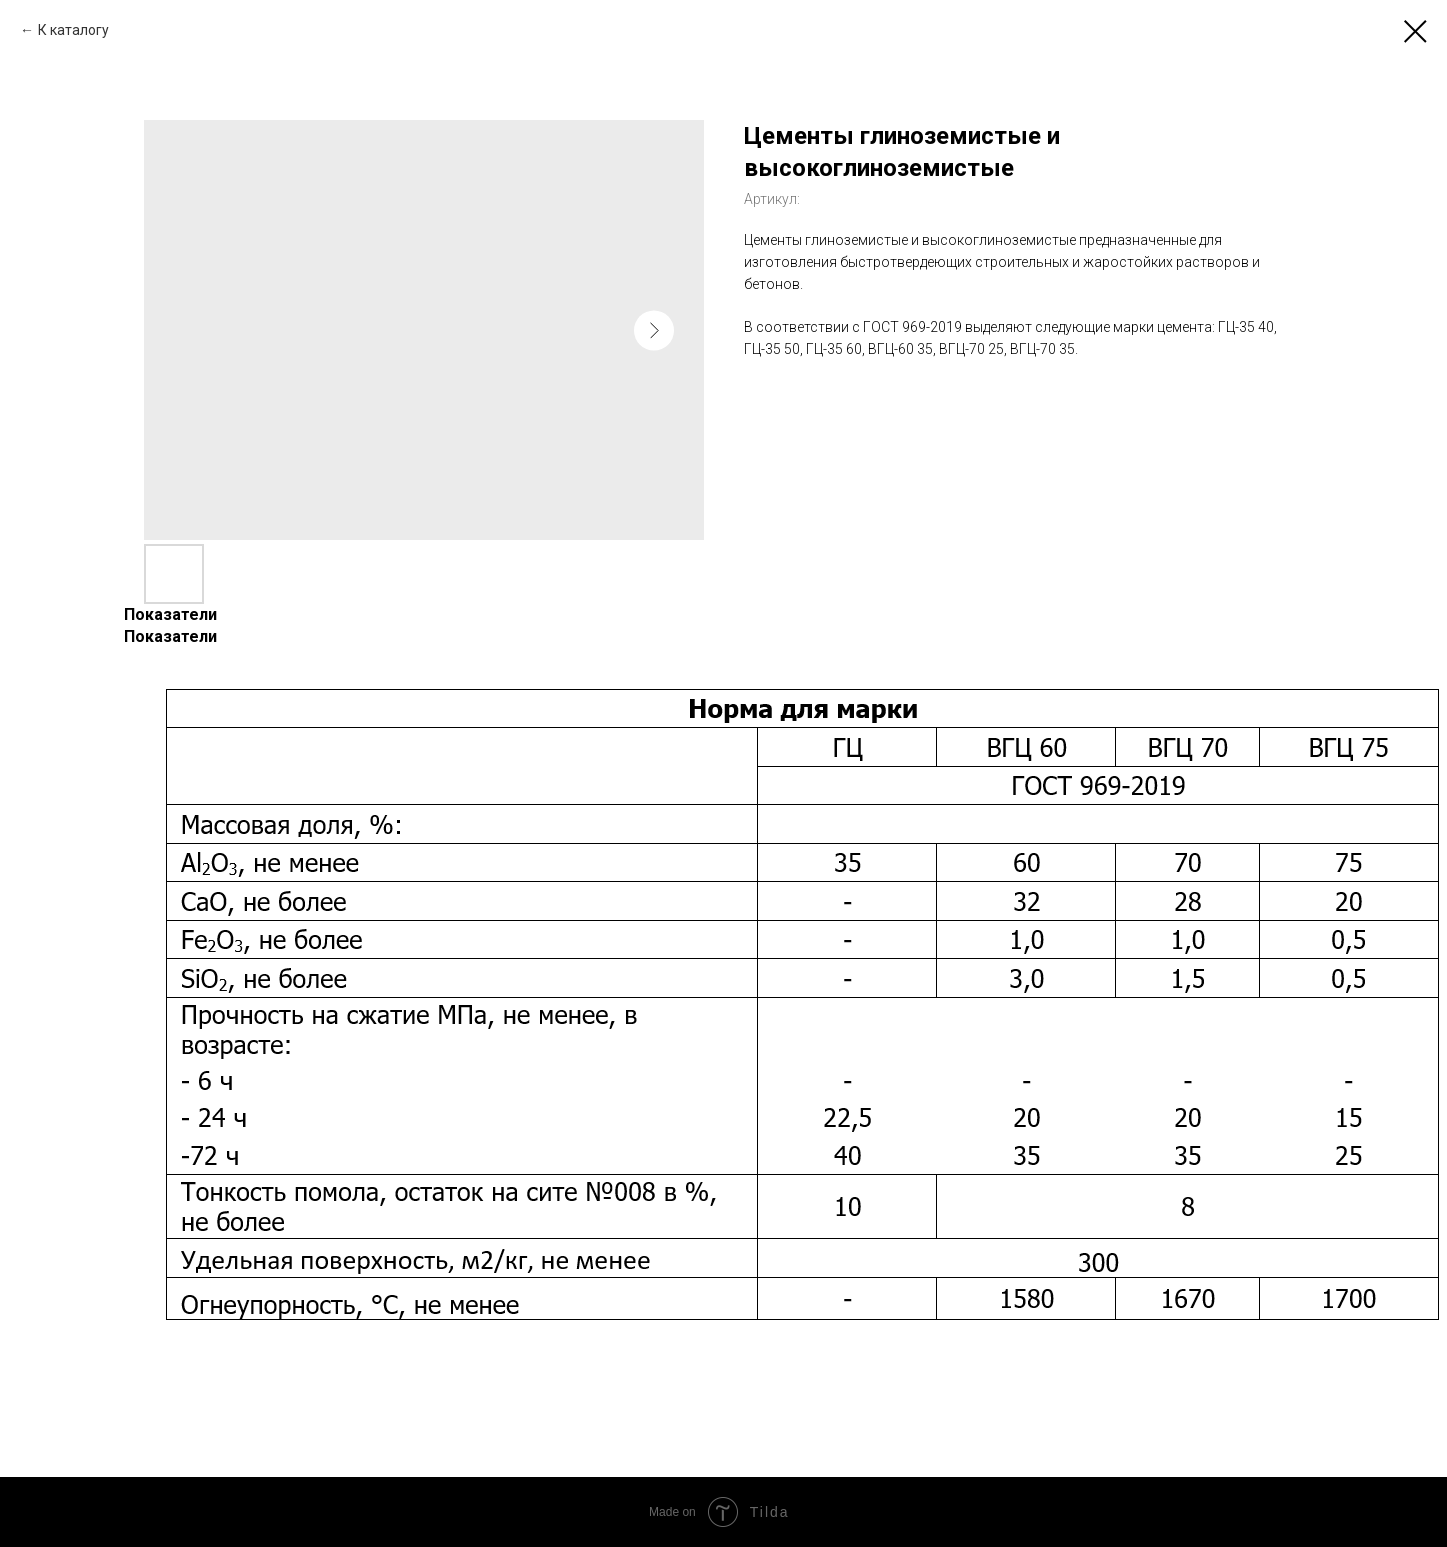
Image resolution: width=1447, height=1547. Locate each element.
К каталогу (73, 30)
